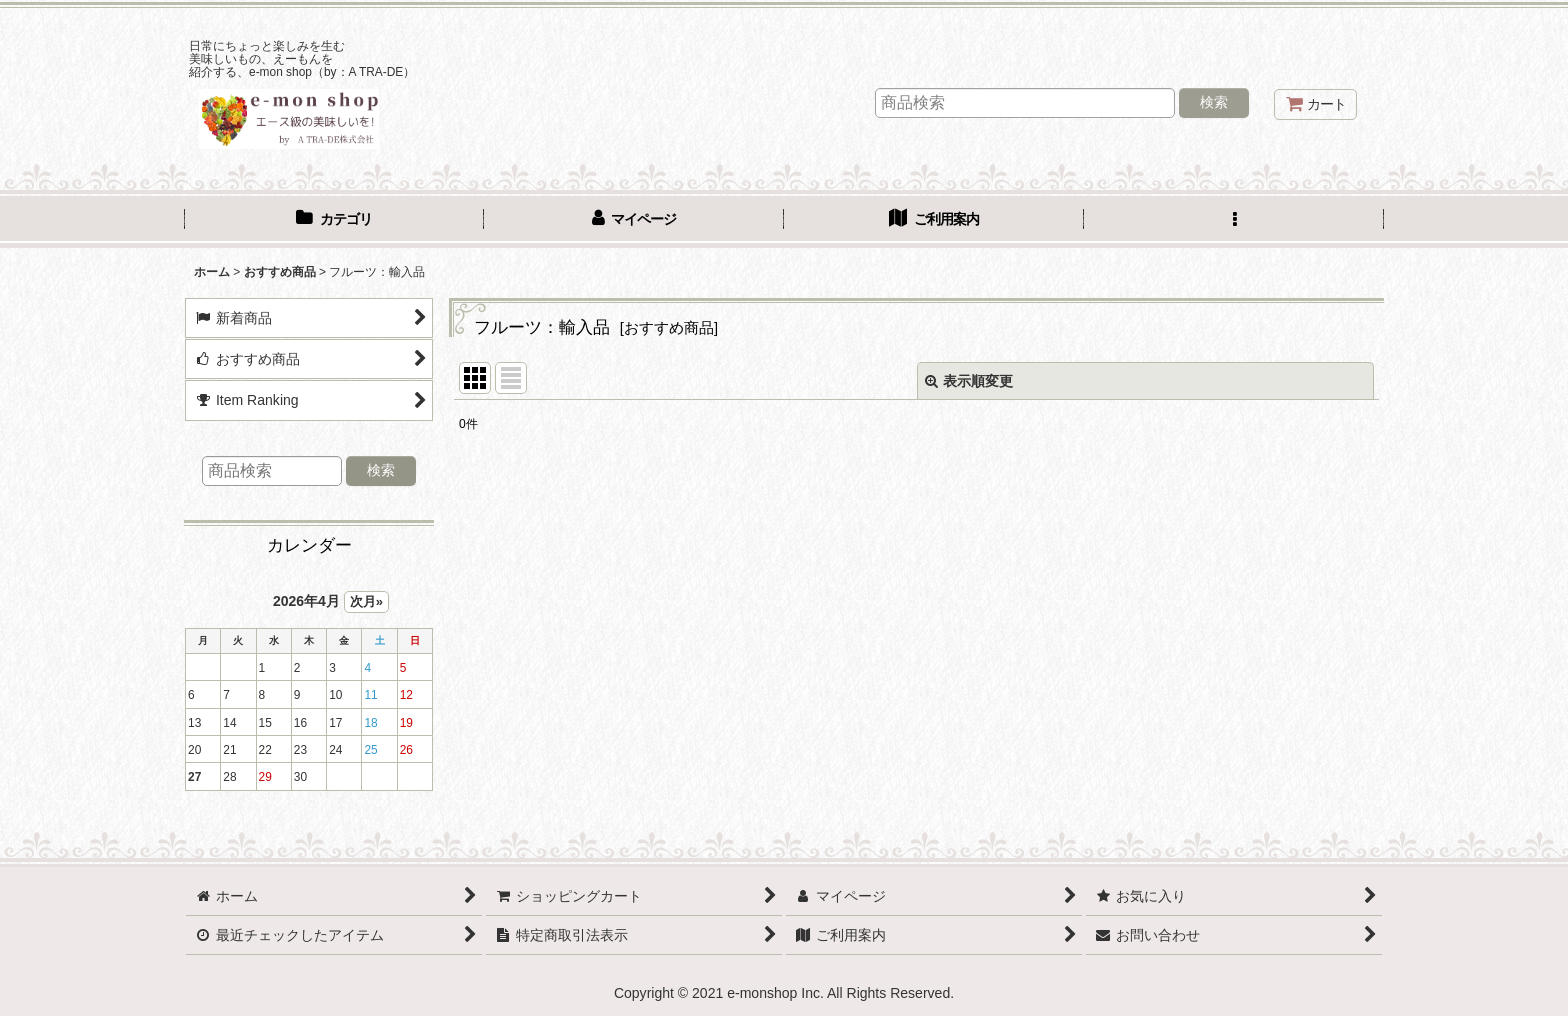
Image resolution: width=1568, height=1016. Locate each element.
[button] (1234, 221)
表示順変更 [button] (969, 381)
